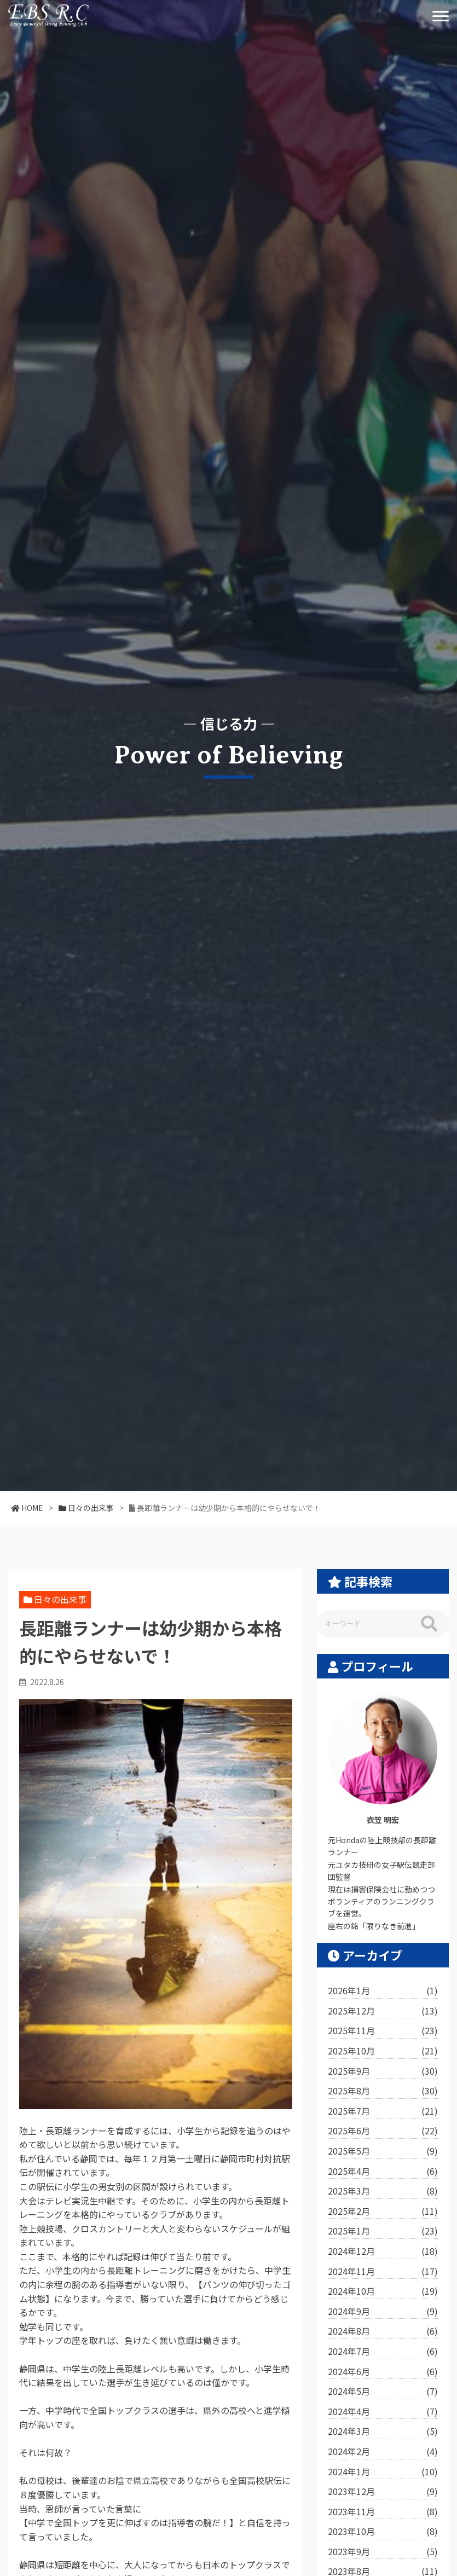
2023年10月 (383, 2532)
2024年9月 (383, 2312)
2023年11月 (383, 2512)
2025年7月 (383, 2111)
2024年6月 (383, 2372)
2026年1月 (383, 1991)
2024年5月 (383, 2391)
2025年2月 (383, 2211)
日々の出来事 (60, 1599)
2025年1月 (383, 2231)
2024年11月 (383, 2272)
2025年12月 (383, 2011)
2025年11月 (383, 2031)
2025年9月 (383, 2071)
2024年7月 (383, 2352)
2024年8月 (383, 2331)
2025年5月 (383, 2151)
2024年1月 (383, 2472)
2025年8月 (383, 2091)
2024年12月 (383, 2251)
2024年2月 (383, 2452)
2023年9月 (383, 2552)
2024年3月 (383, 2431)
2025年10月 (383, 2051)
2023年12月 (383, 2492)
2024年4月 (383, 2412)
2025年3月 (383, 2191)
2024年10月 (383, 2291)
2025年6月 (383, 2131)
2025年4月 (383, 2171)
